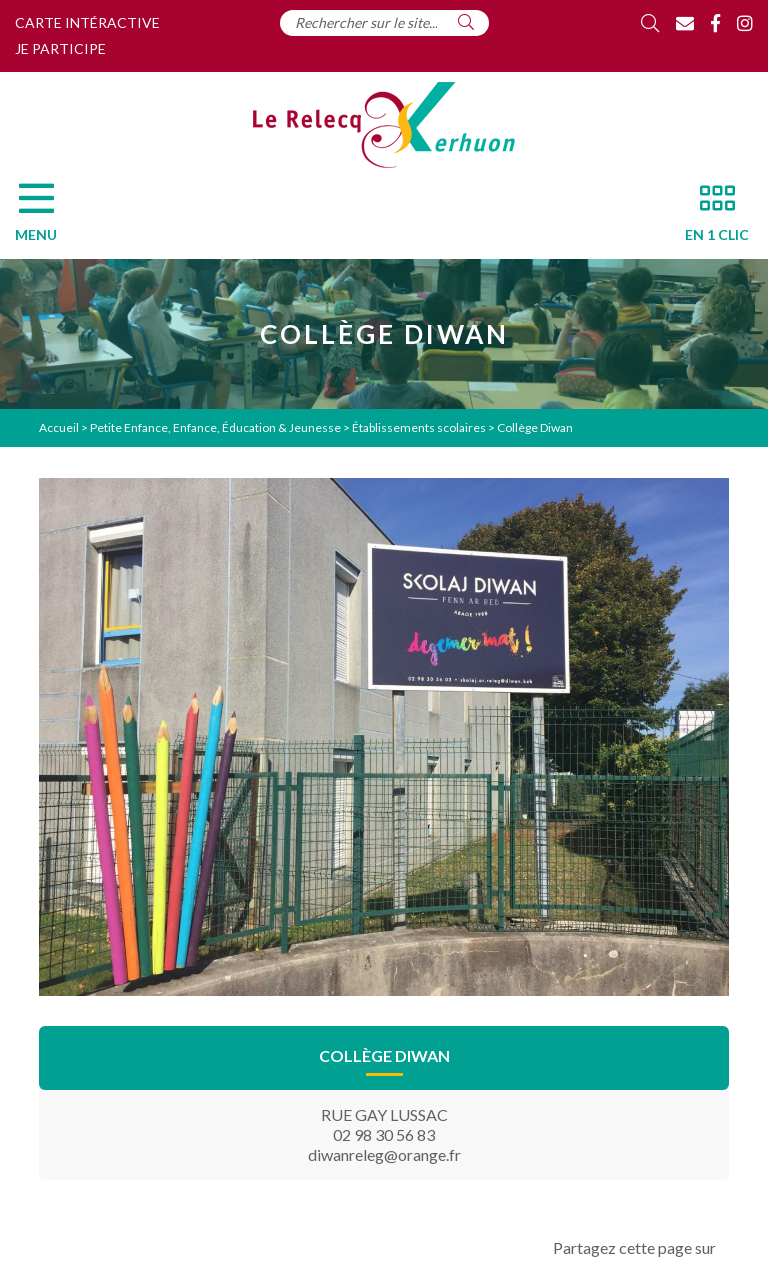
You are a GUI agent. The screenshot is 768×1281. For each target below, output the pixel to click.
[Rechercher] (466, 22)
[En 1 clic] (709, 218)
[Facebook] (715, 23)
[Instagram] (745, 23)
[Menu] (46, 218)
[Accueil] (384, 125)
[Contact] (685, 23)
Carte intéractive (87, 22)
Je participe (60, 48)
